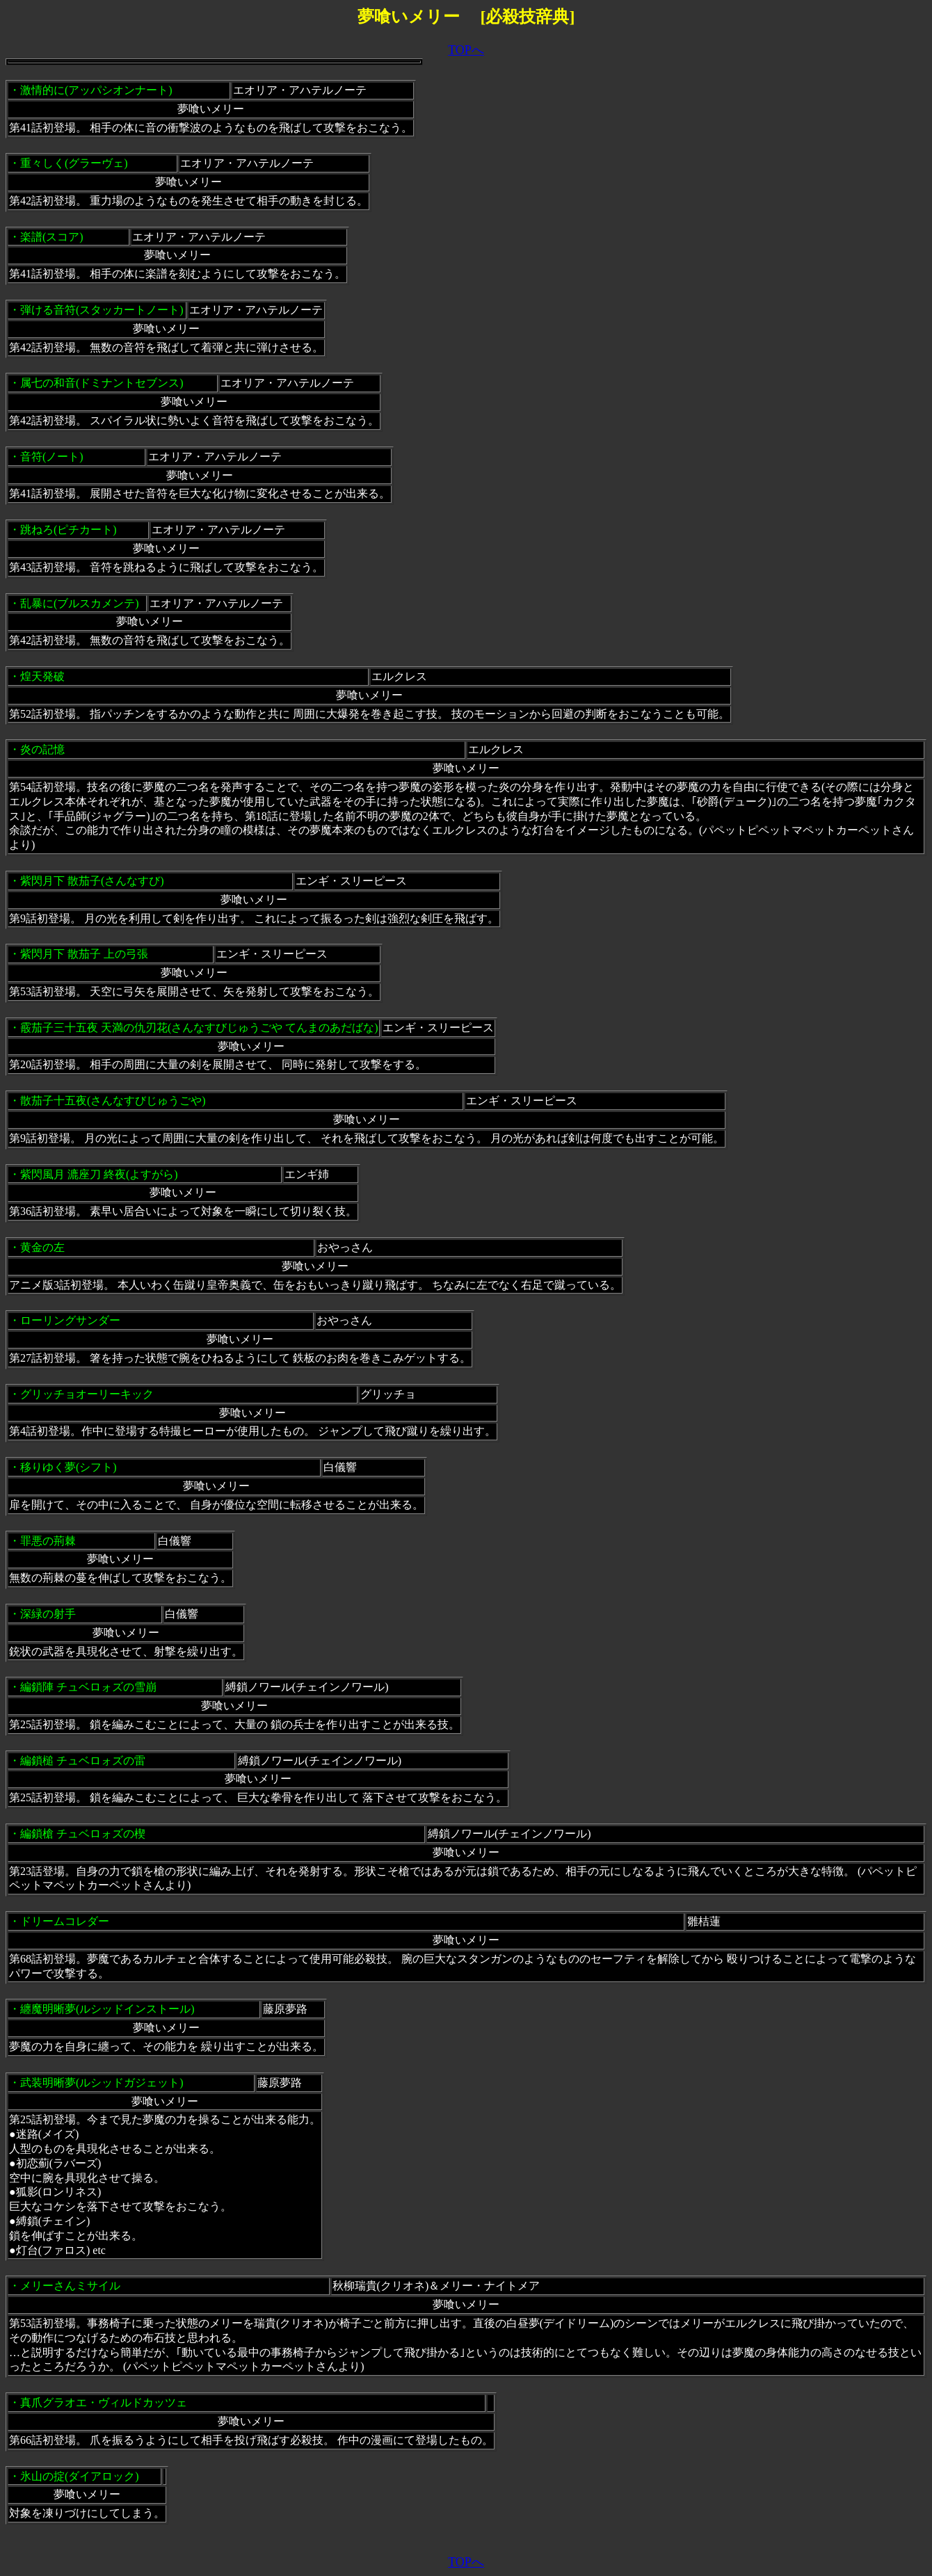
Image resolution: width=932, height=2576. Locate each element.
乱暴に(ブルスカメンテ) (79, 603)
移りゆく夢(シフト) (68, 1467)
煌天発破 (42, 676)
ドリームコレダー (64, 1921)
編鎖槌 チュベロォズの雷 (82, 1760)
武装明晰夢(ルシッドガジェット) (102, 2082)
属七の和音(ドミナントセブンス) (102, 383)
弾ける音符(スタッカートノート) (102, 310)
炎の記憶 (42, 749)
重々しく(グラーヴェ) (74, 163)
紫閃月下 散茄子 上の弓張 (84, 954)
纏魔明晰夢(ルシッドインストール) (107, 2009)
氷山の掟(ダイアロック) (79, 2476)
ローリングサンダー (70, 1320)
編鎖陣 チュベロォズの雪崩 (88, 1687)
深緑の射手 (48, 1614)
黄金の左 (42, 1247)
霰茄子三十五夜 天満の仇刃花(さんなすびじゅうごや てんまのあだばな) (199, 1027)
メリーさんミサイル (70, 2286)
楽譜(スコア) (51, 237)
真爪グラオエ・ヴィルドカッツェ (103, 2402)
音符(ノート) (51, 456)
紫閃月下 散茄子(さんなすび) (92, 881)
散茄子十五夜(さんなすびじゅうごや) (113, 1100)
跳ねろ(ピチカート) (68, 530)
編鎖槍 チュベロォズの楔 (82, 1834)
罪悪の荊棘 (48, 1541)
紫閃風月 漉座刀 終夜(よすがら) (99, 1174)
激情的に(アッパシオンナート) (96, 90)
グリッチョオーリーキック (87, 1394)
